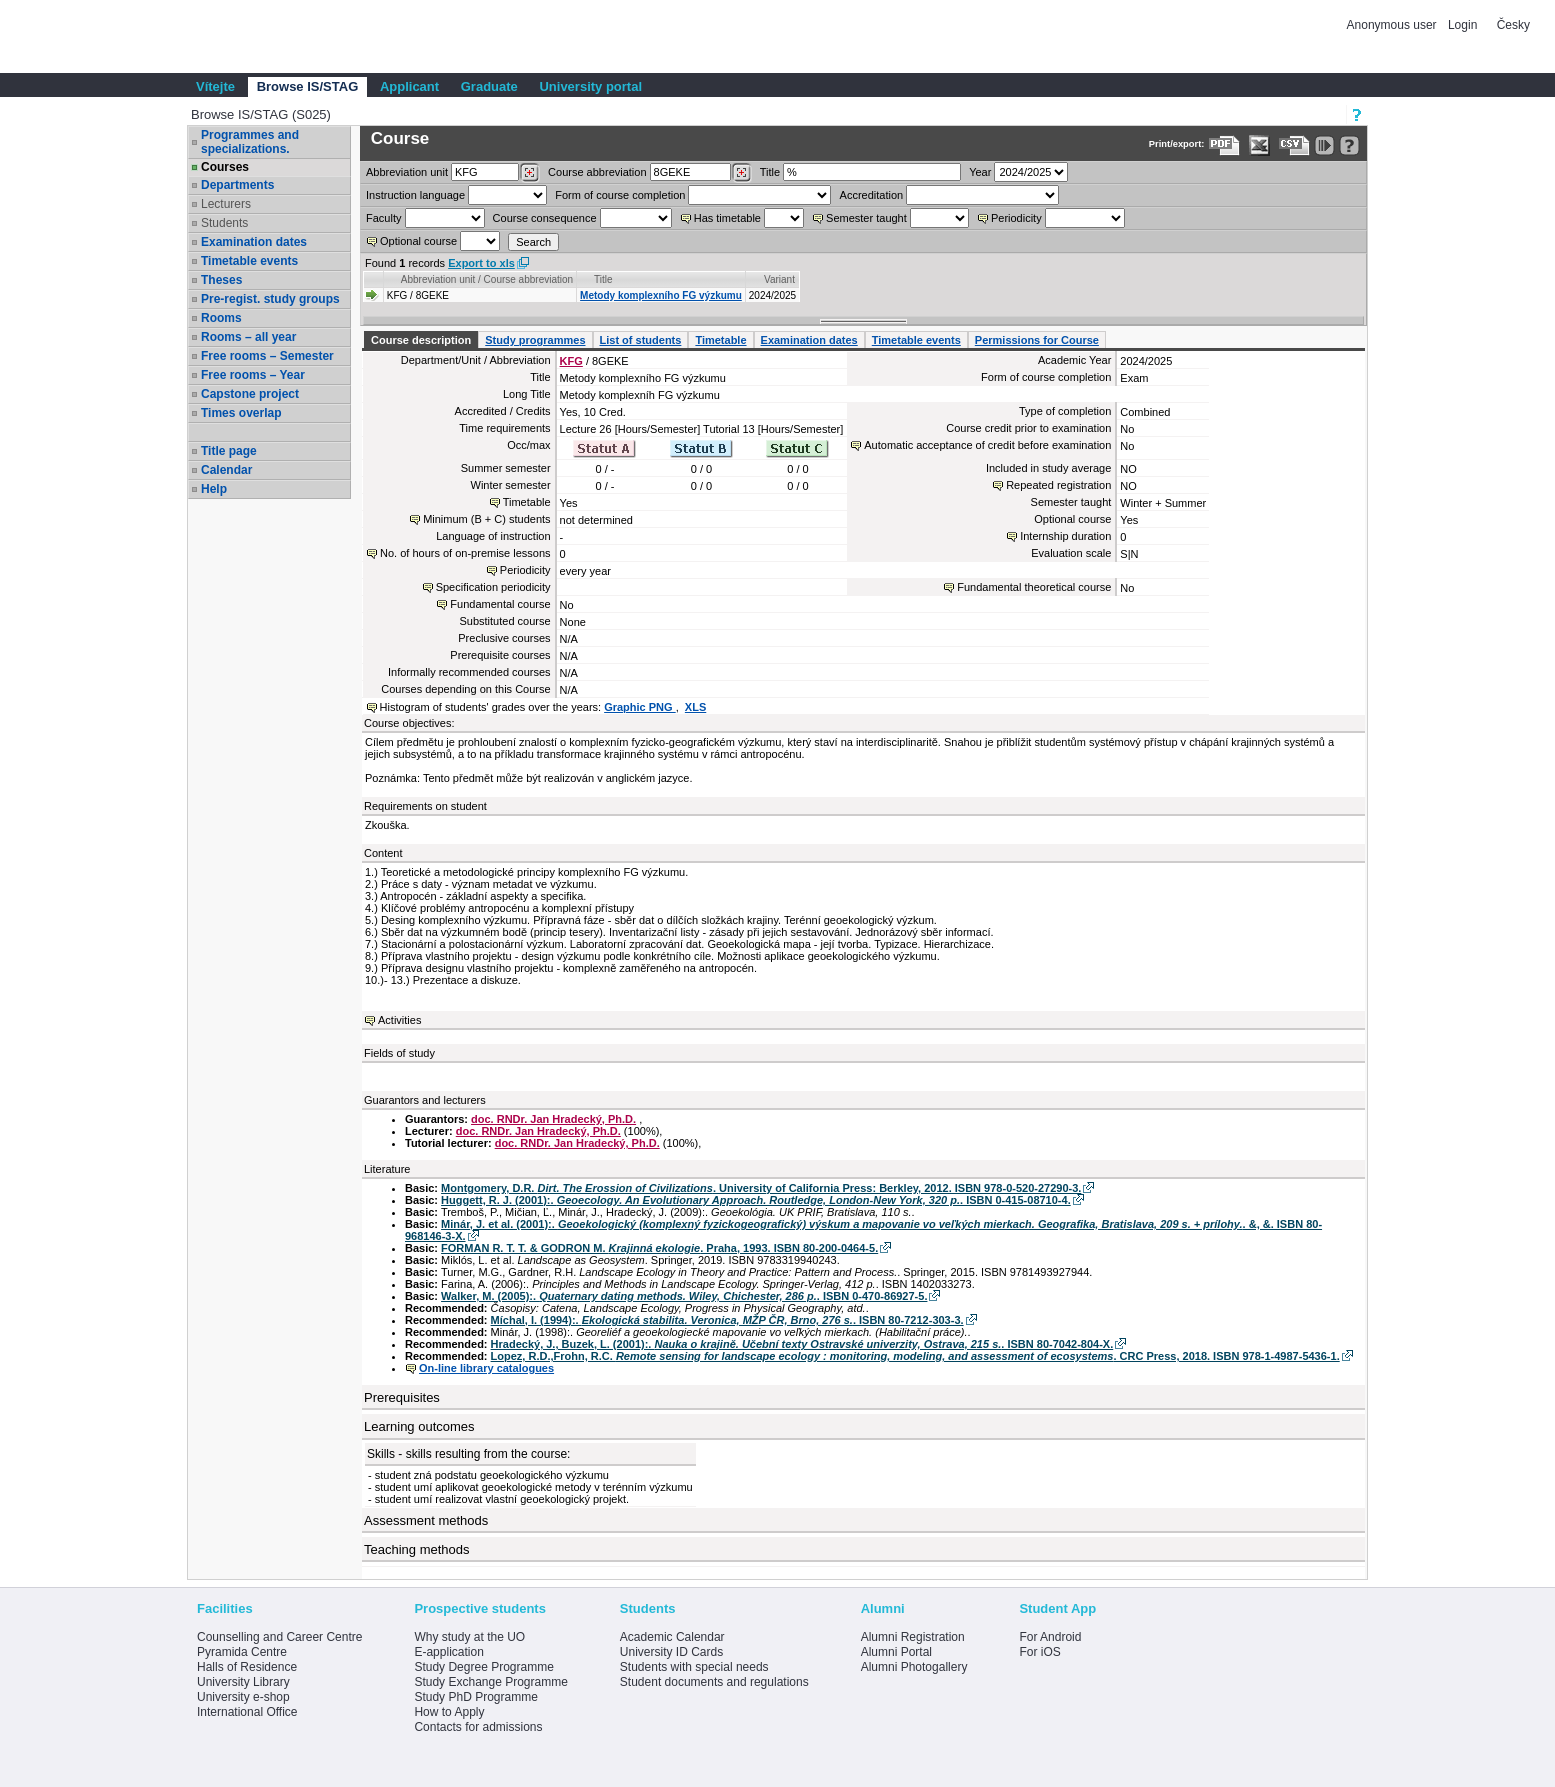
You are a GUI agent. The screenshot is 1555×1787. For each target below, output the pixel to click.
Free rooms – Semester (267, 356)
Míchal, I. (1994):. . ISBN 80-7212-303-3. (727, 1320)
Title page (229, 451)
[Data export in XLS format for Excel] (1259, 145)
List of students (641, 340)
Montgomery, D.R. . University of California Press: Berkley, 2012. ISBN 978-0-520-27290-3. (761, 1188)
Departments (237, 185)
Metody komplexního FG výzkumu (661, 295)
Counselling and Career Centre (279, 1637)
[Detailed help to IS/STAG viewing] (1349, 145)
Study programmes (535, 340)
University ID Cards (671, 1652)
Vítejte (215, 86)
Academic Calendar (672, 1637)
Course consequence (545, 218)
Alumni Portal (896, 1652)
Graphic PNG (640, 707)
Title (770, 172)
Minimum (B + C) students (486, 519)
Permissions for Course (1037, 340)
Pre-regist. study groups (270, 299)
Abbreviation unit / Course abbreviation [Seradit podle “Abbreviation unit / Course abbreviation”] (487, 279)
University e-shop (243, 1697)
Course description (421, 340)
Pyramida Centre (242, 1652)
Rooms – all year (248, 337)
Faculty (383, 218)
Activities (399, 1020)
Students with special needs (694, 1667)
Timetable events (249, 261)
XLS (695, 707)
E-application (448, 1652)
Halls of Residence (247, 1667)
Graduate (489, 86)
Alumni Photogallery (914, 1667)
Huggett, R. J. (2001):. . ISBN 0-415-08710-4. (756, 1200)
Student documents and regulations (714, 1682)
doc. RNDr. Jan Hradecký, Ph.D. (553, 1119)
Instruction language (415, 195)
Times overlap (241, 413)
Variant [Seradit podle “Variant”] (779, 279)
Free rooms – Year (253, 375)
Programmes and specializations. (250, 142)
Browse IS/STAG (308, 86)
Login (1462, 25)
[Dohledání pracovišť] (529, 173)
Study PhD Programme (475, 1697)
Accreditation (872, 195)
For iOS (1039, 1652)
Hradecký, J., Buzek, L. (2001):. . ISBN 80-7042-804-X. (802, 1344)
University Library (243, 1682)
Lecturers (226, 204)
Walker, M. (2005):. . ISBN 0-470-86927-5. (684, 1296)
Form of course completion (620, 195)
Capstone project (250, 394)
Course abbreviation (597, 172)
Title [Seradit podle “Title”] (603, 279)
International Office (247, 1712)
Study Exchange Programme (490, 1682)
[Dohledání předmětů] (741, 173)
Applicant (409, 86)
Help (214, 489)
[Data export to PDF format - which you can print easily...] (1224, 145)
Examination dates (254, 242)
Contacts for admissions (478, 1727)
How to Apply (449, 1712)
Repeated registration (1058, 485)
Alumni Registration (913, 1637)
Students (224, 223)
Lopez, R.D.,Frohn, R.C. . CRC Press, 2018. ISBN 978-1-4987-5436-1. (915, 1356)
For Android (1050, 1637)
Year (980, 172)
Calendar (226, 470)
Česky (1513, 25)
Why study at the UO (469, 1637)
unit (407, 172)
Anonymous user (1393, 25)
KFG (571, 361)
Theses (221, 280)
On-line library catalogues (486, 1368)
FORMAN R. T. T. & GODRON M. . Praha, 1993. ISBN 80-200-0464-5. (659, 1248)
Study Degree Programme (483, 1667)
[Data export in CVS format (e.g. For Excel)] (1294, 145)
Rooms (221, 318)
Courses (225, 167)
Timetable (720, 340)
